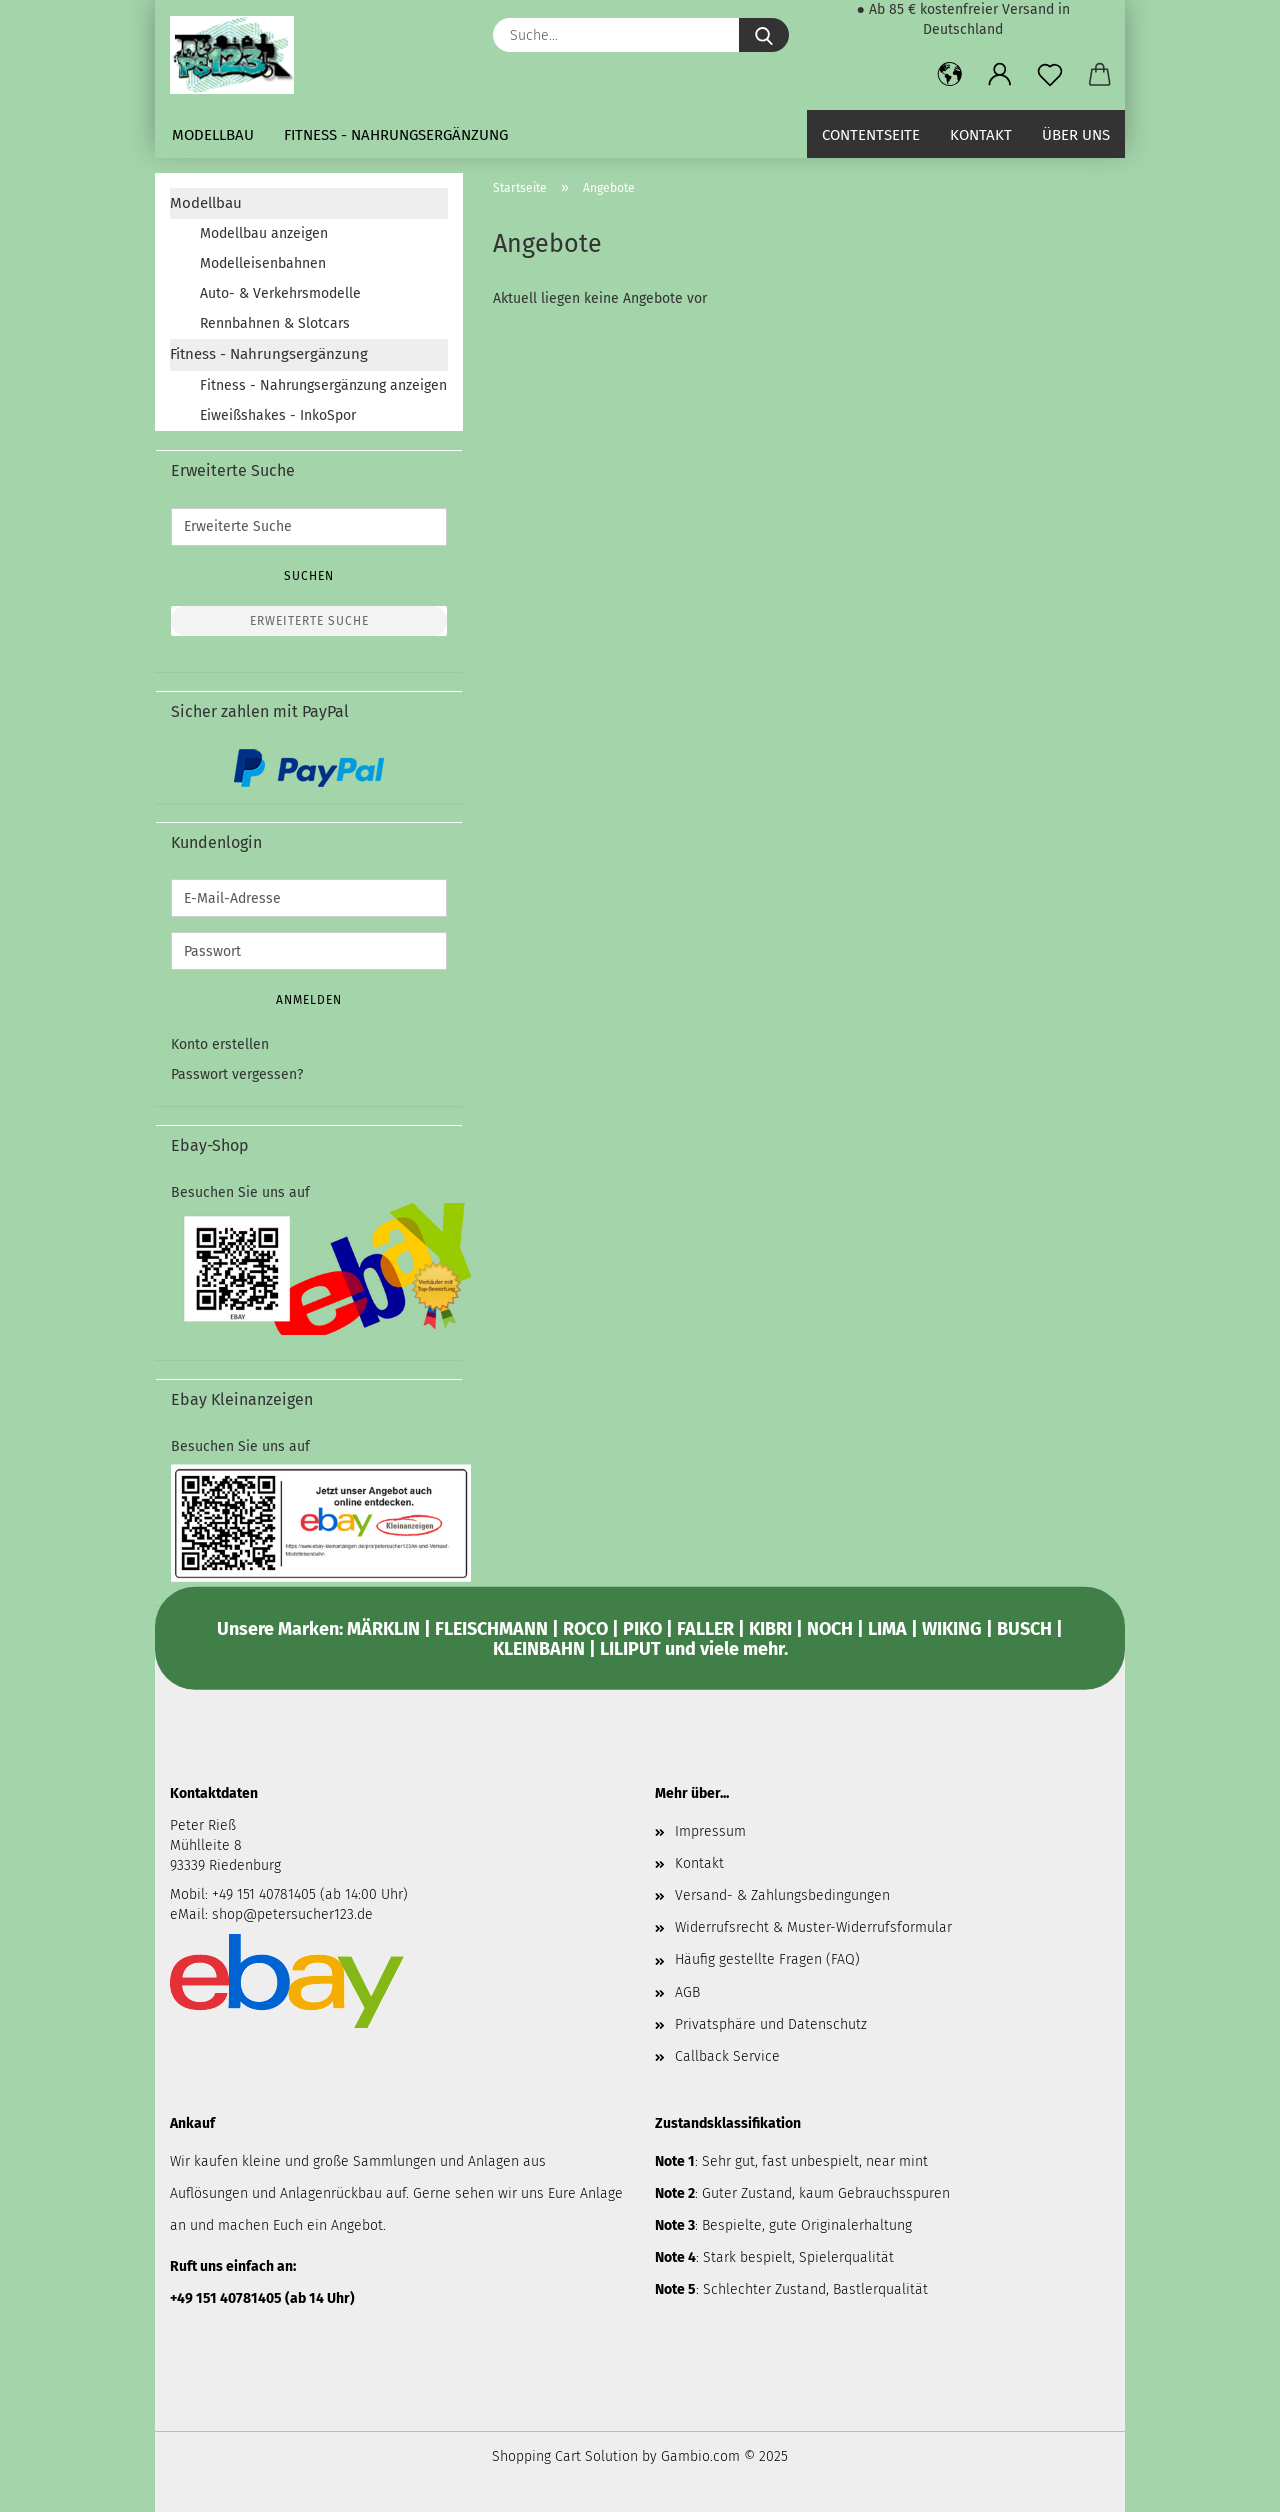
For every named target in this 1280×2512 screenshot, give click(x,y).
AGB (687, 1992)
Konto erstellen (220, 1044)
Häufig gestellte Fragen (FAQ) (767, 1959)
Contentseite (871, 135)
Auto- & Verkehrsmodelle (280, 293)
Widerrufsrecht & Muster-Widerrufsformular (813, 1927)
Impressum (710, 1831)
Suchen (309, 576)
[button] (950, 75)
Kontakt (981, 135)
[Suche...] (764, 35)
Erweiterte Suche (309, 621)
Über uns (1076, 135)
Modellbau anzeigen (264, 233)
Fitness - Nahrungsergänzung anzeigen (323, 385)
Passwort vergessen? (237, 1074)
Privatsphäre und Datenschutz (771, 2024)
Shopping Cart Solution (565, 2456)
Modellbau (213, 135)
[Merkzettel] (1050, 75)
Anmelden (309, 1000)
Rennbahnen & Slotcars (275, 323)
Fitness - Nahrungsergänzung (396, 135)
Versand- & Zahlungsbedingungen (782, 1895)
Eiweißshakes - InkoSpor (278, 415)
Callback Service (727, 2056)
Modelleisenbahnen (263, 263)
